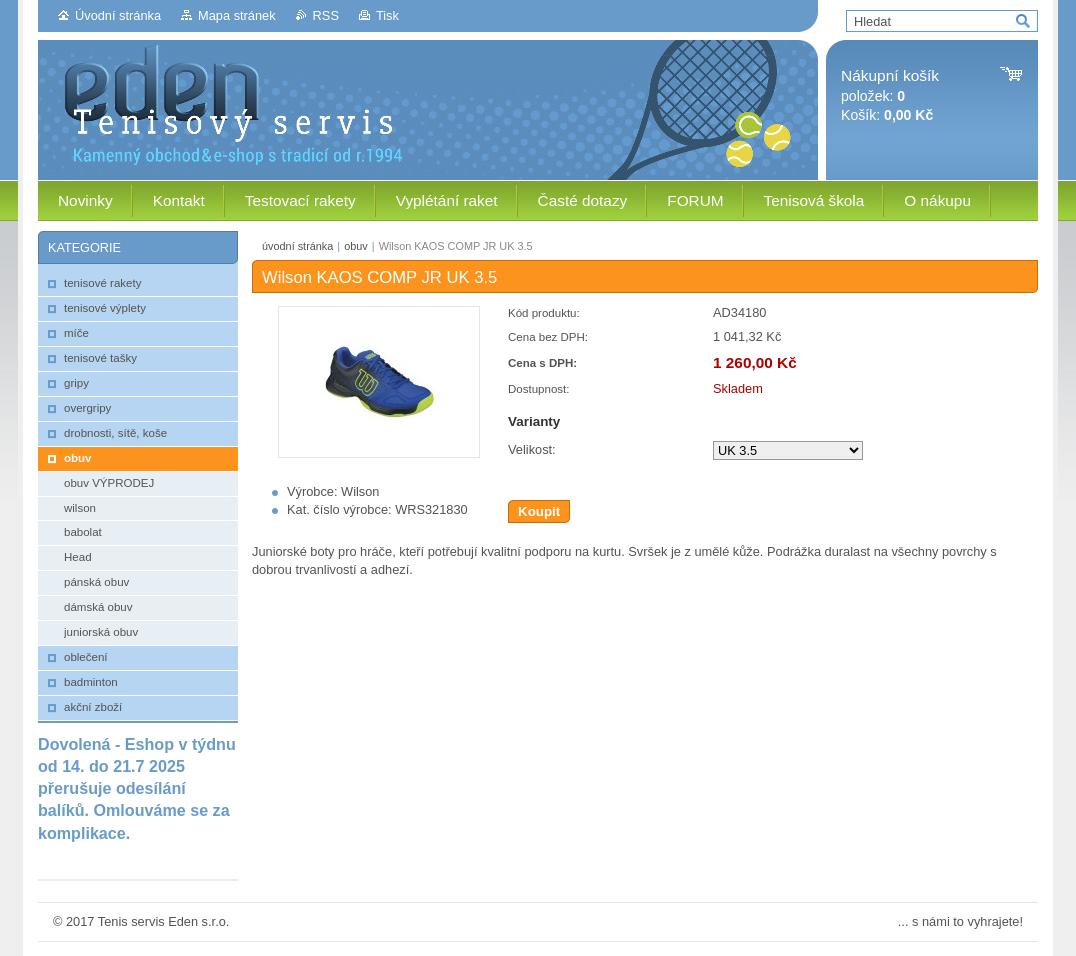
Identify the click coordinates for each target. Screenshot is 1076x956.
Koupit (539, 511)
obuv (356, 246)
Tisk (387, 15)
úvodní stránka (297, 246)
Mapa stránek (237, 15)
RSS (326, 15)
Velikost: (532, 449)
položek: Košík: (890, 95)
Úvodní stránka (118, 15)
